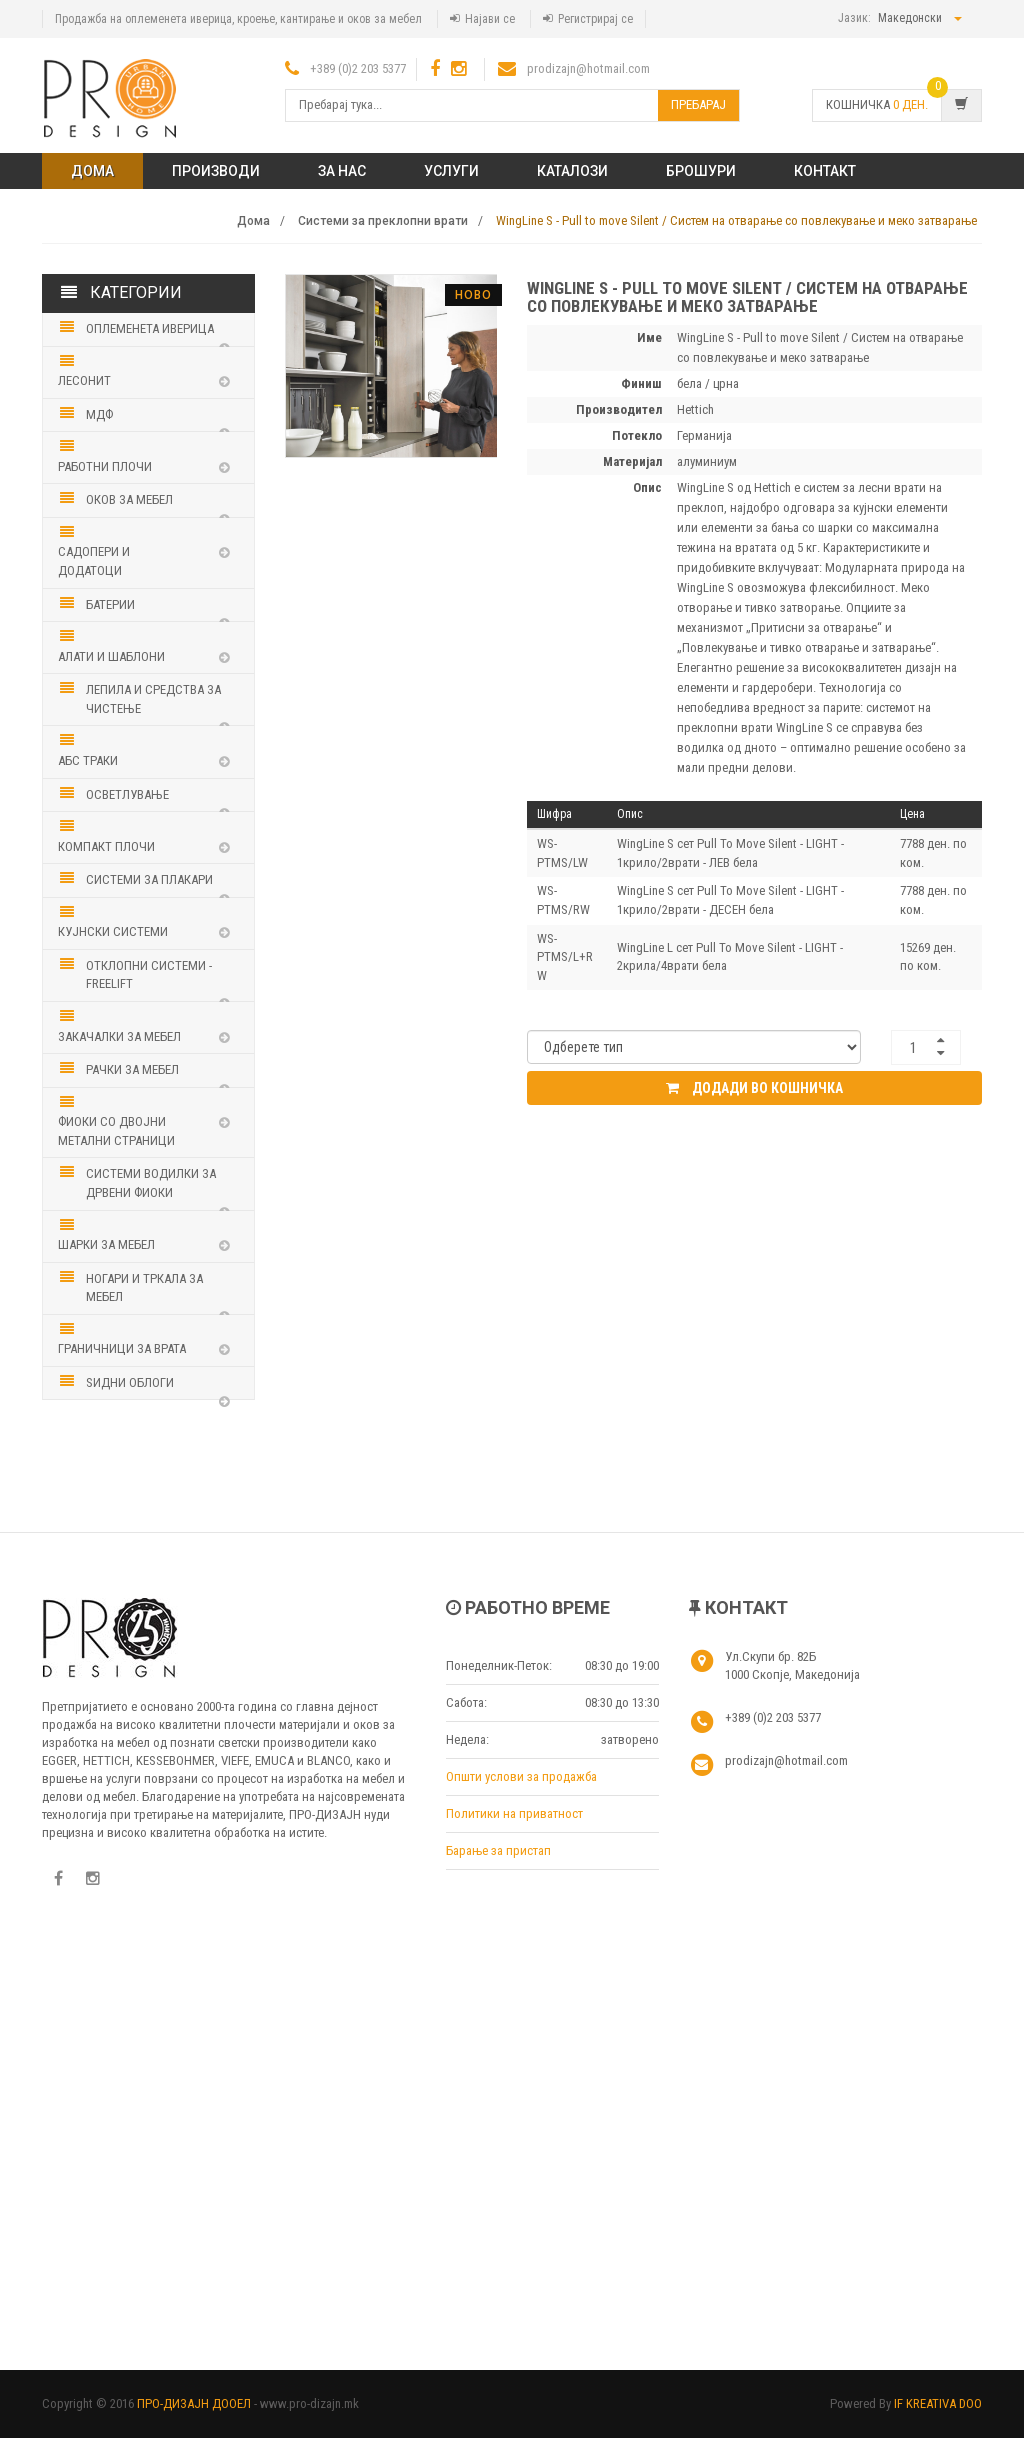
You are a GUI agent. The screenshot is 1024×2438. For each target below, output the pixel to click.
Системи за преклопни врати (383, 221)
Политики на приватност (514, 1813)
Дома (92, 171)
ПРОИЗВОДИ (216, 171)
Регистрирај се (595, 19)
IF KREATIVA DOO (938, 2403)
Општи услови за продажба (521, 1776)
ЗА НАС (342, 171)
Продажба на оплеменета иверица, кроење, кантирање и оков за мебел (238, 19)
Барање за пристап (498, 1850)
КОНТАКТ (825, 171)
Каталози (572, 171)
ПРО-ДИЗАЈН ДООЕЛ (194, 2403)
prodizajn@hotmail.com (588, 68)
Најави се (490, 19)
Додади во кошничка (754, 1088)
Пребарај (698, 104)
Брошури (701, 171)
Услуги (451, 171)
